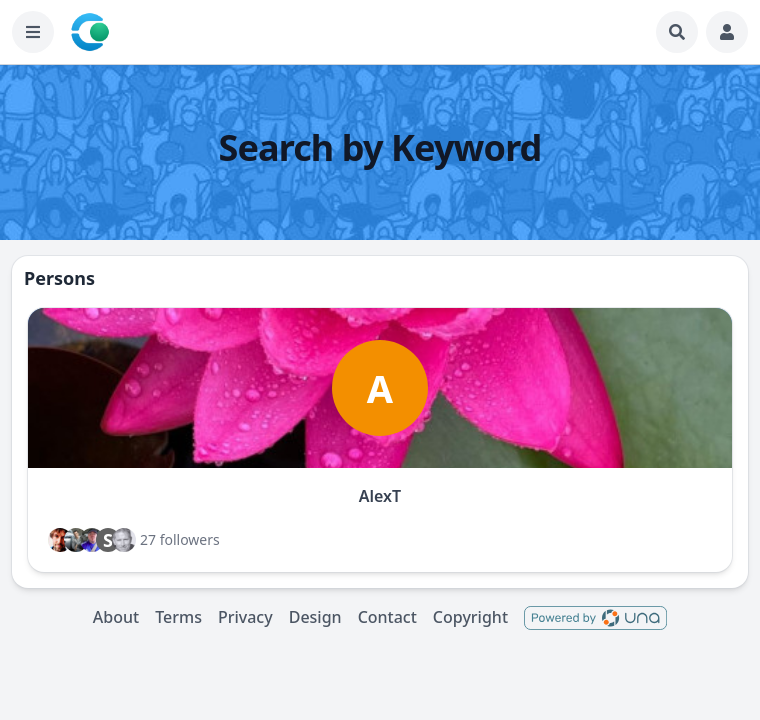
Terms (178, 617)
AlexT (380, 496)
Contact (387, 617)
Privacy (245, 617)
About (116, 617)
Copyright (470, 617)
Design (315, 617)
